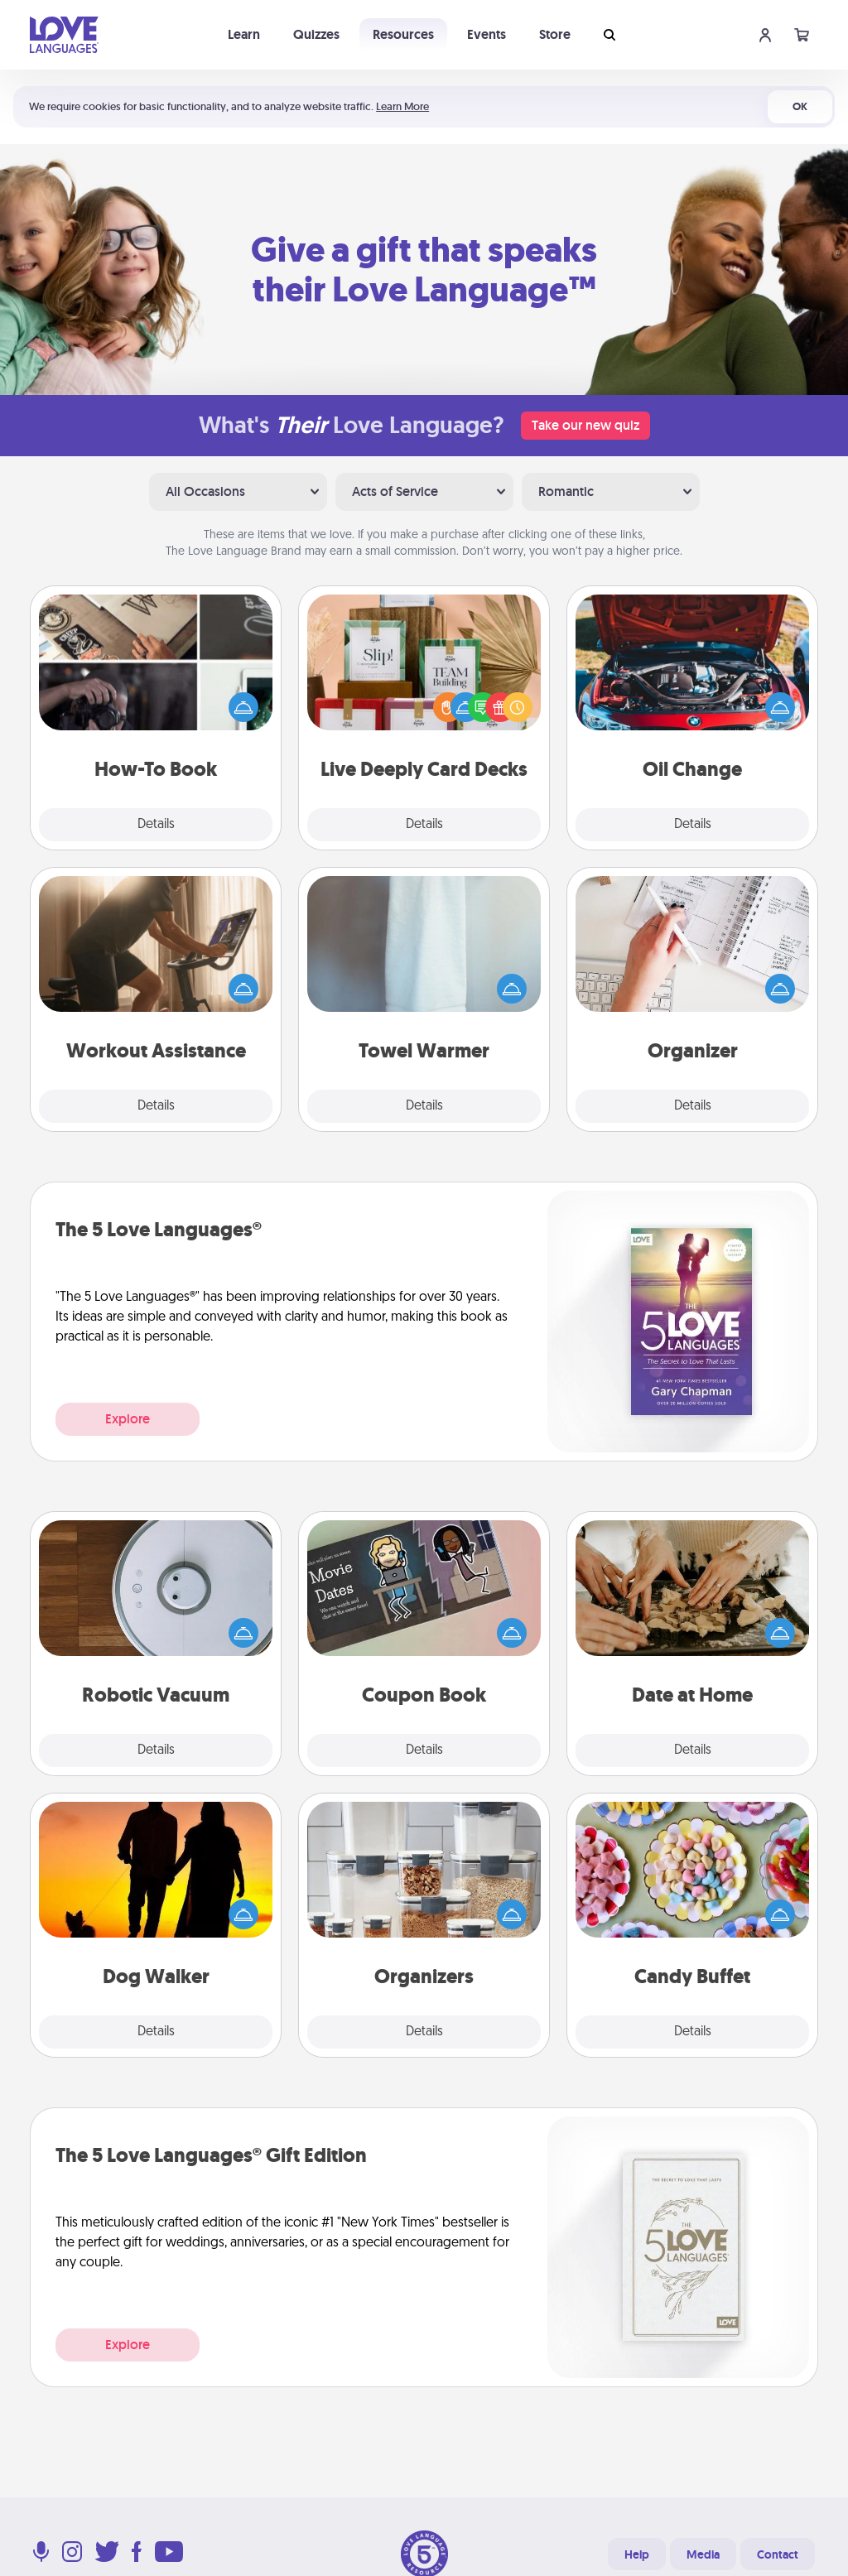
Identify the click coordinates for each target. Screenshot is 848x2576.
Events (486, 34)
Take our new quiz (585, 425)
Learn (244, 34)
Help (636, 2554)
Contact (777, 2554)
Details (156, 824)
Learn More (402, 106)
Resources (403, 34)
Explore (127, 1419)
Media (703, 2554)
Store (555, 34)
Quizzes (316, 34)
